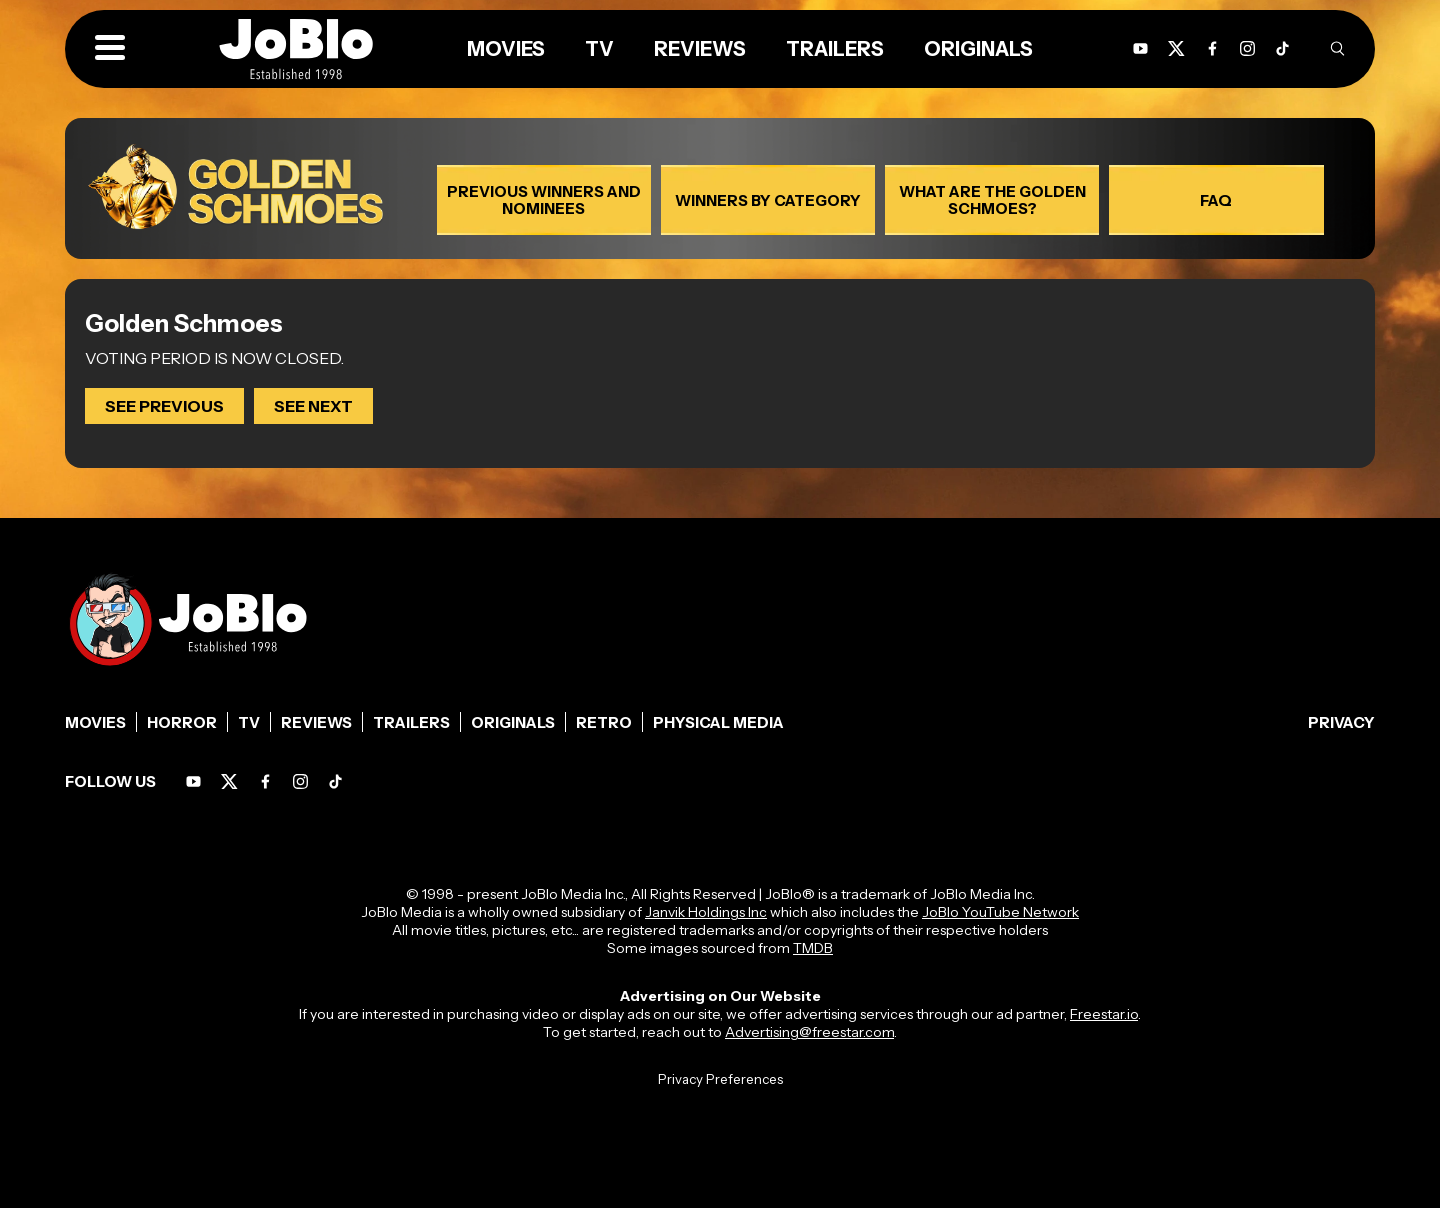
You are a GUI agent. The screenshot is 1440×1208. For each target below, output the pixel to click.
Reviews (700, 49)
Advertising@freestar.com (809, 1032)
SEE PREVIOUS (164, 406)
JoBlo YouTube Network (1000, 912)
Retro (604, 722)
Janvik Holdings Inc (706, 912)
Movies (506, 49)
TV (599, 49)
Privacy (1341, 722)
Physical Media (718, 722)
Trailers (835, 49)
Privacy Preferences (720, 1079)
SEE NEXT (313, 406)
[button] (110, 49)
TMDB (813, 948)
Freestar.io (1104, 1014)
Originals (978, 49)
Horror (182, 722)
